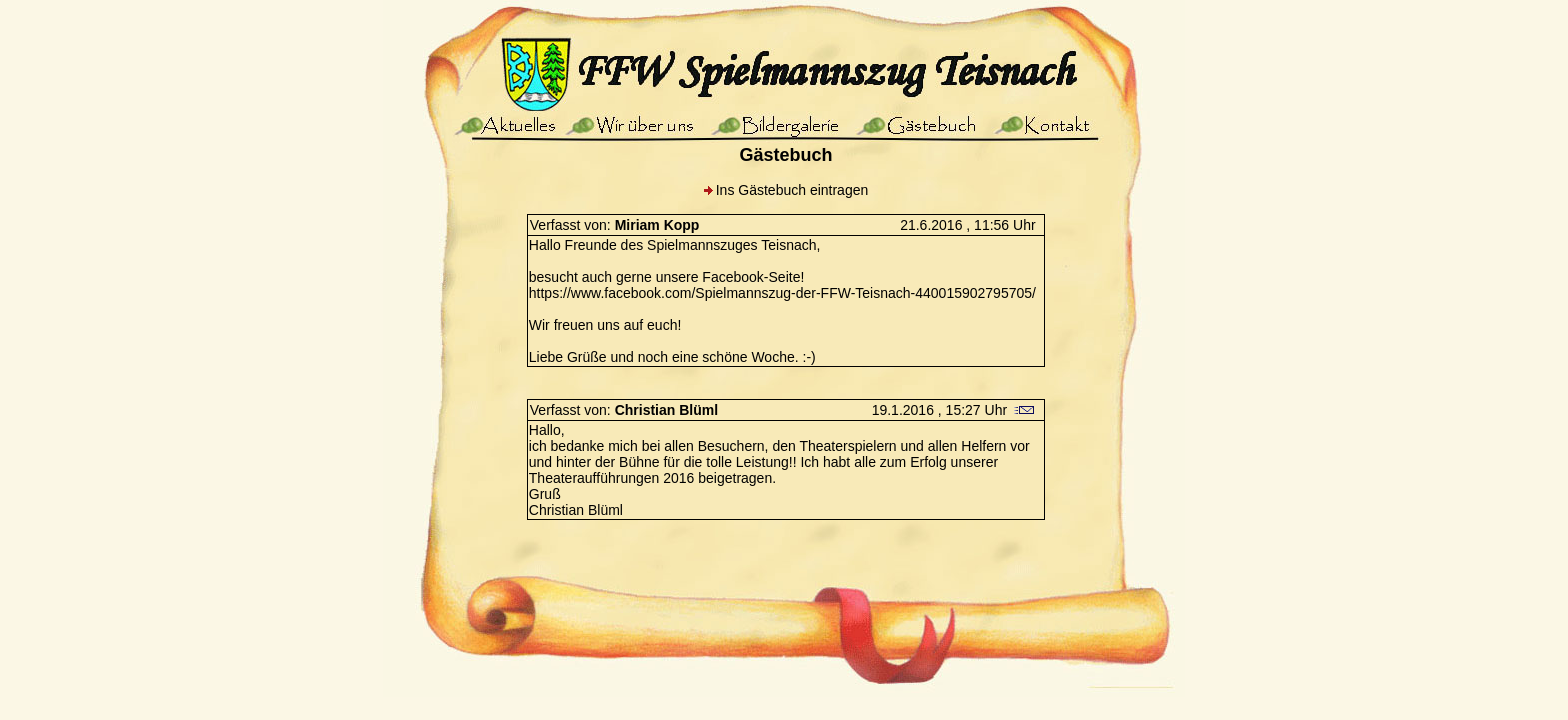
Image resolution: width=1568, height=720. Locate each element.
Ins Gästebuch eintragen (792, 190)
